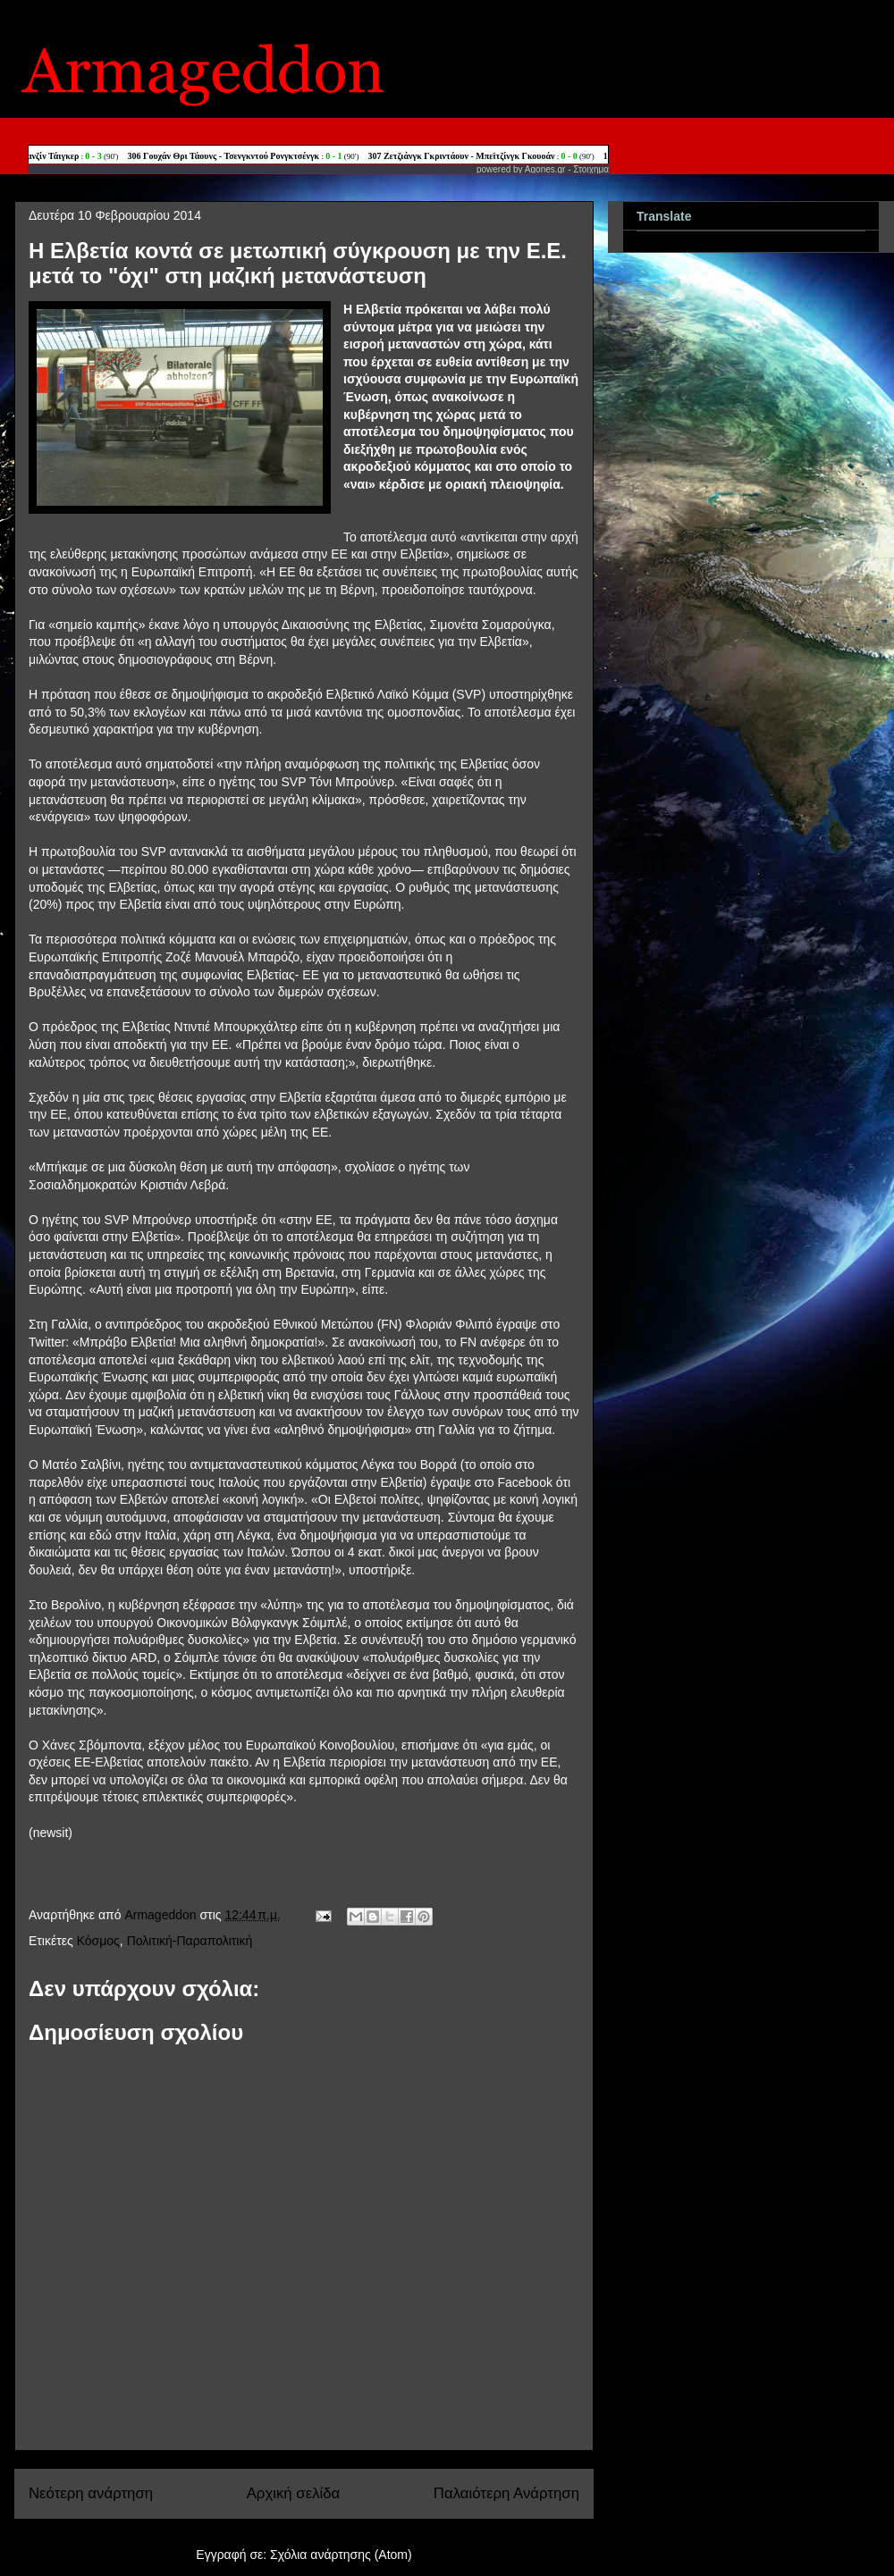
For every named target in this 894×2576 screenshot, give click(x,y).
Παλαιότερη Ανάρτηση (506, 2493)
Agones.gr (545, 169)
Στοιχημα (591, 169)
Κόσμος (98, 1941)
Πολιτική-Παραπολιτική (190, 1941)
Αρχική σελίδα (294, 2493)
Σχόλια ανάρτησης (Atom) (341, 2554)
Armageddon (161, 1915)
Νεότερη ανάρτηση (91, 2493)
